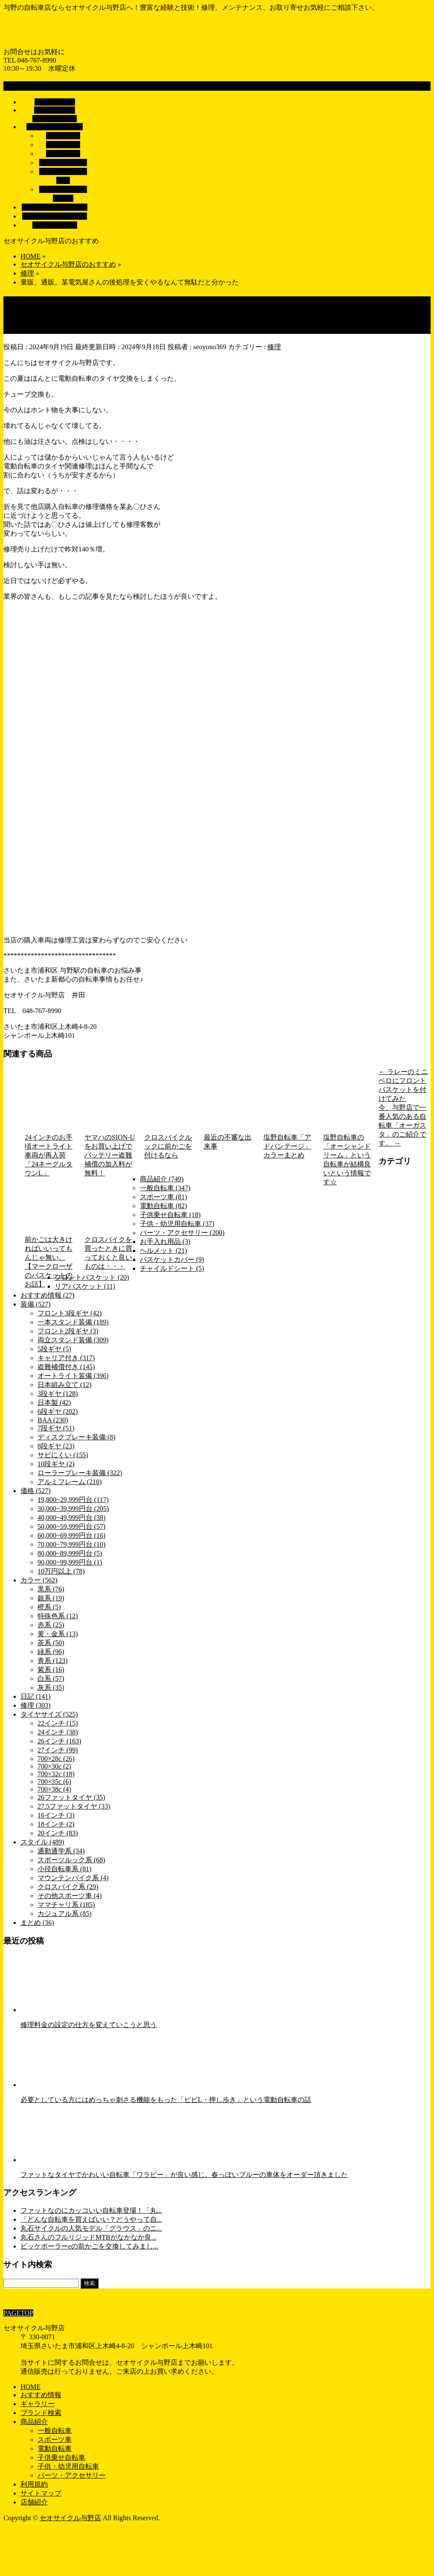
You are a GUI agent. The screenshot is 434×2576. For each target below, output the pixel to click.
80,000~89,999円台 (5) (70, 1553)
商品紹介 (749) (162, 1179)
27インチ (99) (58, 1750)
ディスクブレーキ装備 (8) (77, 1437)
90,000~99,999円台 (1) (70, 1562)
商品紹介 (34, 2421)
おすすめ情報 (40, 2394)
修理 (274, 346)
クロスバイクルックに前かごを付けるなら (168, 1146)
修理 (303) (35, 1705)
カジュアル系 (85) (65, 1913)
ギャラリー (37, 2403)
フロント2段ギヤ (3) (68, 1331)
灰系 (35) (51, 1687)
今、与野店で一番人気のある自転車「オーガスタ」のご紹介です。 (402, 1125)
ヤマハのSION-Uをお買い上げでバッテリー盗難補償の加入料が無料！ (109, 1155)
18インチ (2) (56, 1824)
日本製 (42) (54, 1402)
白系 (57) (51, 1678)
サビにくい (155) (63, 1455)
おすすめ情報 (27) (47, 1295)
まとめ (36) (37, 1922)
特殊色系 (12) (58, 1616)
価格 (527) (35, 1490)
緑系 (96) (51, 1651)
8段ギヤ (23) (56, 1446)
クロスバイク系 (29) (68, 1886)
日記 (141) (35, 1696)
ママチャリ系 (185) (66, 1904)
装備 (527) (35, 1304)
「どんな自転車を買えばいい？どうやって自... (91, 2219)
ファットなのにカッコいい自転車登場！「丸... (91, 2210)
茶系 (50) (51, 1642)
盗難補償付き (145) (66, 1366)
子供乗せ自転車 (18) (170, 1214)
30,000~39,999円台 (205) (73, 1508)
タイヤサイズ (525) (49, 1714)
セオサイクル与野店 (70, 2517)
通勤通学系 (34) (61, 1851)
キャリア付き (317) (66, 1357)
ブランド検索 (40, 2412)
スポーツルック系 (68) (71, 1860)
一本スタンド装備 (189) (73, 1322)
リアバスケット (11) (85, 1286)
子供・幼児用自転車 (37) (177, 1223)
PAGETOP (18, 2313)
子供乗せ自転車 (63, 162)
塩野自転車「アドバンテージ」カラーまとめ (287, 1146)
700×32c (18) (56, 1774)
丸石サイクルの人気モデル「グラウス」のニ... (91, 2228)
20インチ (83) (58, 1833)
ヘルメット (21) (163, 1250)
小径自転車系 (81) (65, 1868)
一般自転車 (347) (165, 1188)
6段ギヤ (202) (58, 1411)
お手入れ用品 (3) (165, 1241)
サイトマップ (40, 2493)
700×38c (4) (54, 1789)
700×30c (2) (54, 1766)
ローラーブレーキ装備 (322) (80, 1472)
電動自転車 (63, 144)
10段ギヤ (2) (56, 1463)
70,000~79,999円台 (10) (71, 1544)
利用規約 (34, 2484)
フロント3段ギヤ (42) (70, 1313)
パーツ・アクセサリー (72, 2475)
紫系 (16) (51, 1669)
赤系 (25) (51, 1624)
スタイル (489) (42, 1842)
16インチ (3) (56, 1815)
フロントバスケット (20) (92, 1277)
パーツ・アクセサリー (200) (182, 1232)
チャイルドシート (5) (172, 1268)
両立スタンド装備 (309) (73, 1340)
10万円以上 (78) (61, 1571)
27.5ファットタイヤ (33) (74, 1806)
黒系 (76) (51, 1589)
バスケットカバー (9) (172, 1259)
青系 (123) (53, 1660)
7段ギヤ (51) (56, 1428)
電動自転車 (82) (163, 1205)
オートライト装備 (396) (73, 1375)
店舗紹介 (34, 2502)
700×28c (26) (56, 1758)
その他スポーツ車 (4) (70, 1895)
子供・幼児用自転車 (68, 2466)
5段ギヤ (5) (54, 1349)
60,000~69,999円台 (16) (71, 1535)
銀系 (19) (51, 1598)
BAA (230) (53, 1420)
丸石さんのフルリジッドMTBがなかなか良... (88, 2237)
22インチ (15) (58, 1723)
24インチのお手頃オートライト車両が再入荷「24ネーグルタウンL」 (48, 1155)
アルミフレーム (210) (70, 1481)
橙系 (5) (49, 1607)
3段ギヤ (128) (58, 1393)
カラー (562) (39, 1580)
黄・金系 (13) (58, 1633)
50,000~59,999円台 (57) (71, 1526)
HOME (30, 2386)
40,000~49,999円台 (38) (71, 1517)
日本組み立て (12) (65, 1384)
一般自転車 (63, 135)
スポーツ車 (63, 153)
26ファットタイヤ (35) (71, 1797)
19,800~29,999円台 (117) (73, 1499)
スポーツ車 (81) (163, 1196)
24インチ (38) (58, 1732)
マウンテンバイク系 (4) (73, 1877)
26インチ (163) (59, 1741)
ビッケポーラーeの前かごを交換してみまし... (89, 2246)
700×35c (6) (54, 1781)
